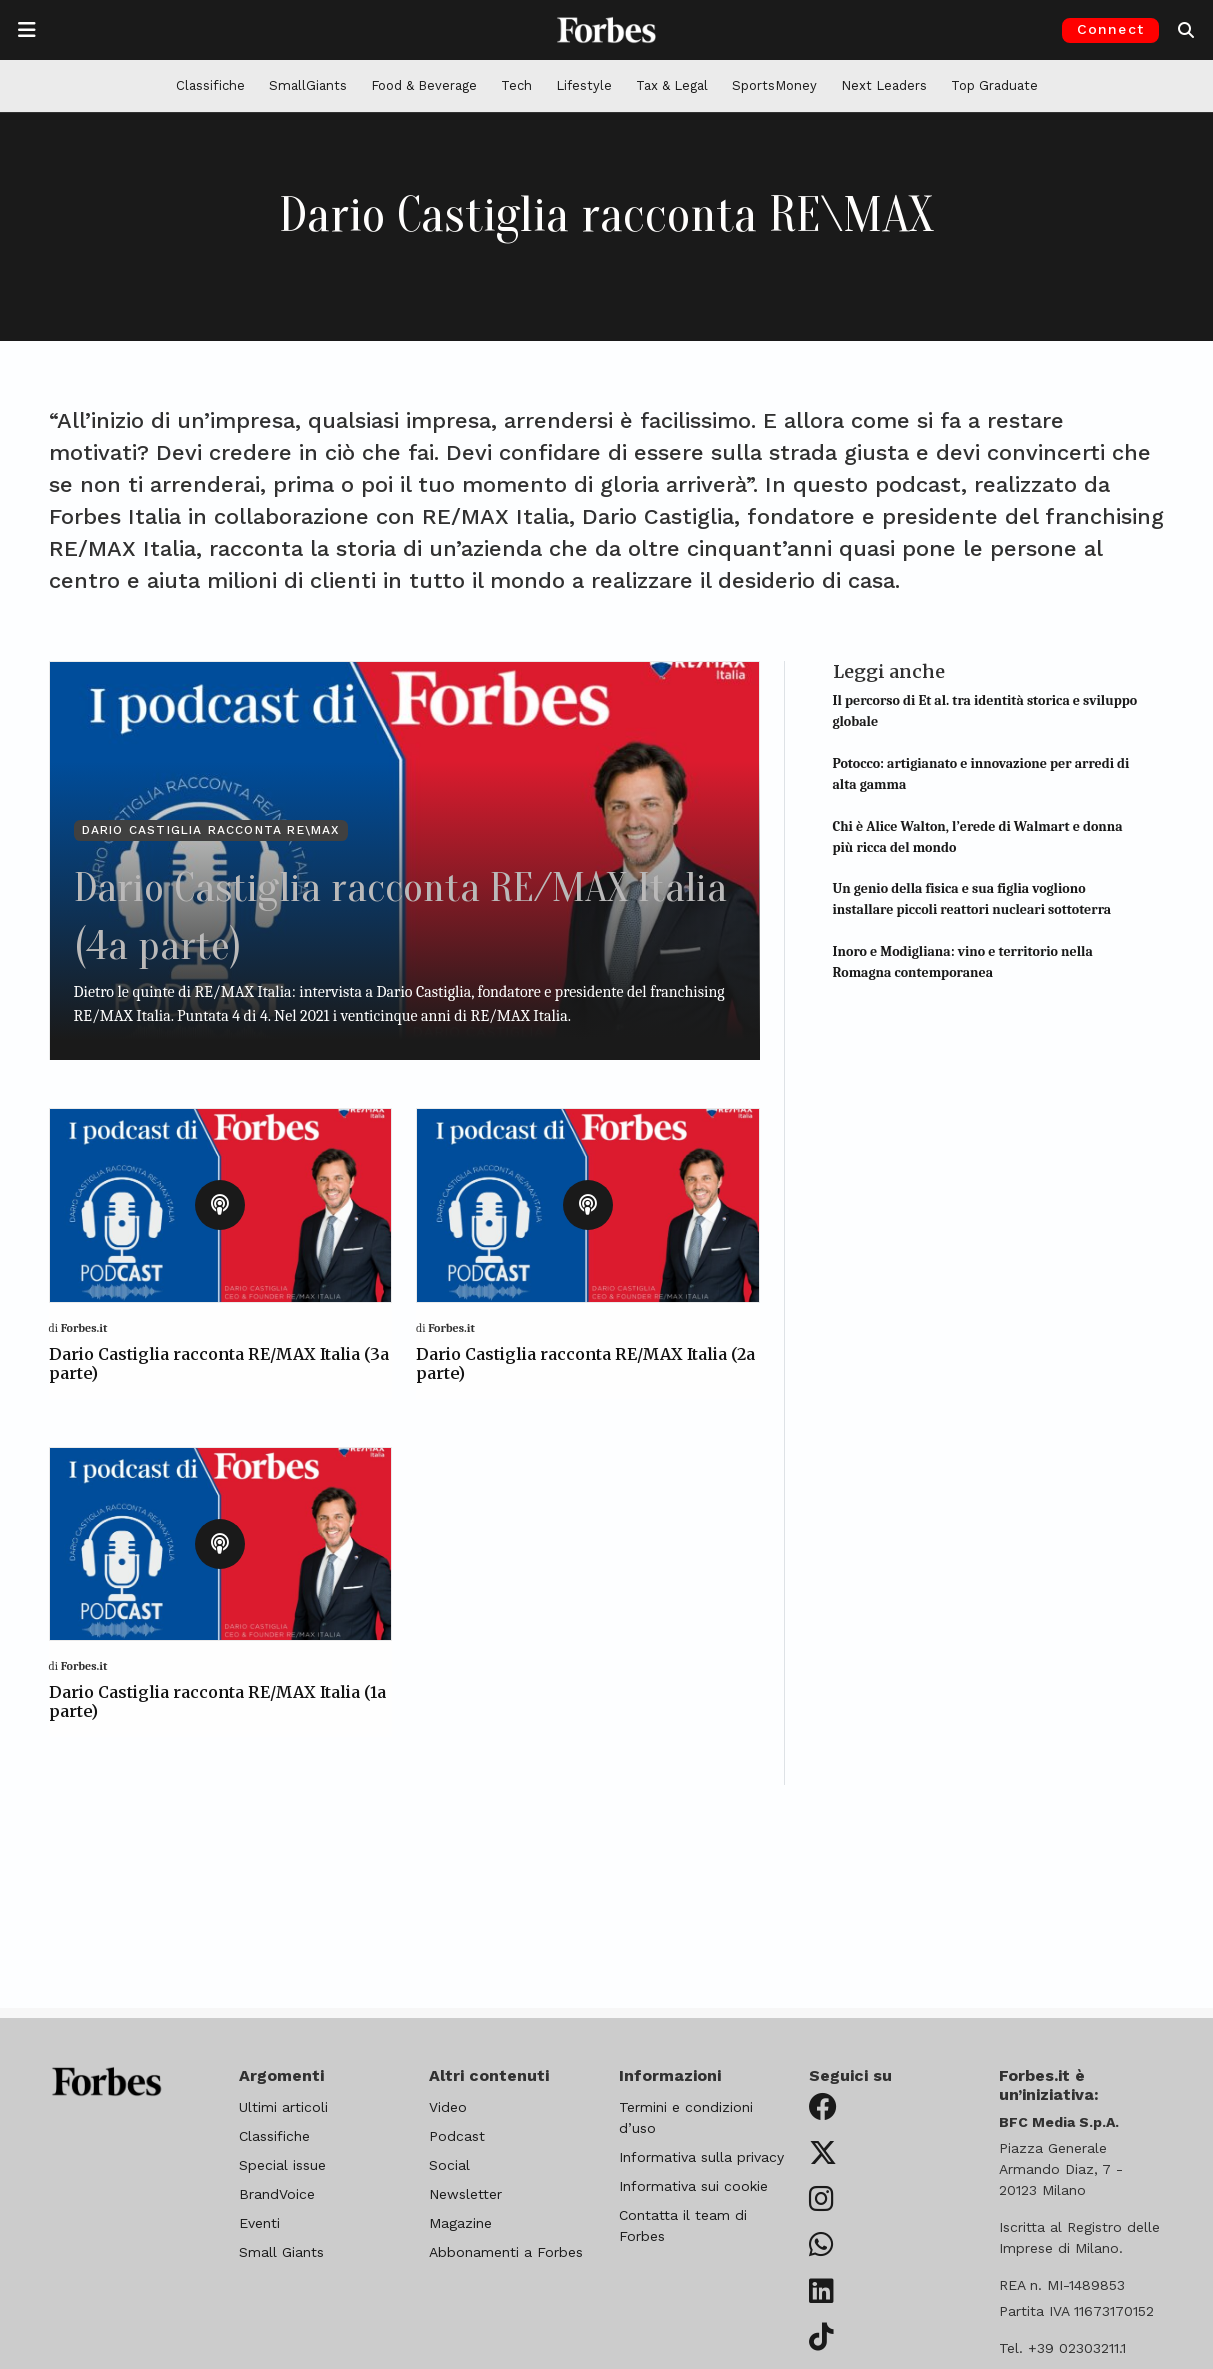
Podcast (457, 2136)
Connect (1110, 29)
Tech (516, 85)
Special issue (282, 2165)
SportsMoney (774, 85)
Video (448, 2107)
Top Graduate (994, 85)
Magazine (460, 2223)
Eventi (259, 2223)
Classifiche (210, 85)
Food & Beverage (424, 85)
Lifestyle (584, 85)
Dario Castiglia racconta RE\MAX (211, 830)
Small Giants (281, 2252)
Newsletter (465, 2194)
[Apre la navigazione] (27, 30)
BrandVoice (277, 2194)
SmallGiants (308, 85)
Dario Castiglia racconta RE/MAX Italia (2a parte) (585, 1363)
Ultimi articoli (283, 2107)
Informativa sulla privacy (701, 2157)
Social (449, 2165)
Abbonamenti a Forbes (506, 2252)
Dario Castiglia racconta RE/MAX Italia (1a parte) (217, 1701)
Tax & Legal (672, 85)
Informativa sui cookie (693, 2186)
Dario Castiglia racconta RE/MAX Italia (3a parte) (219, 1363)
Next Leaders (884, 85)
